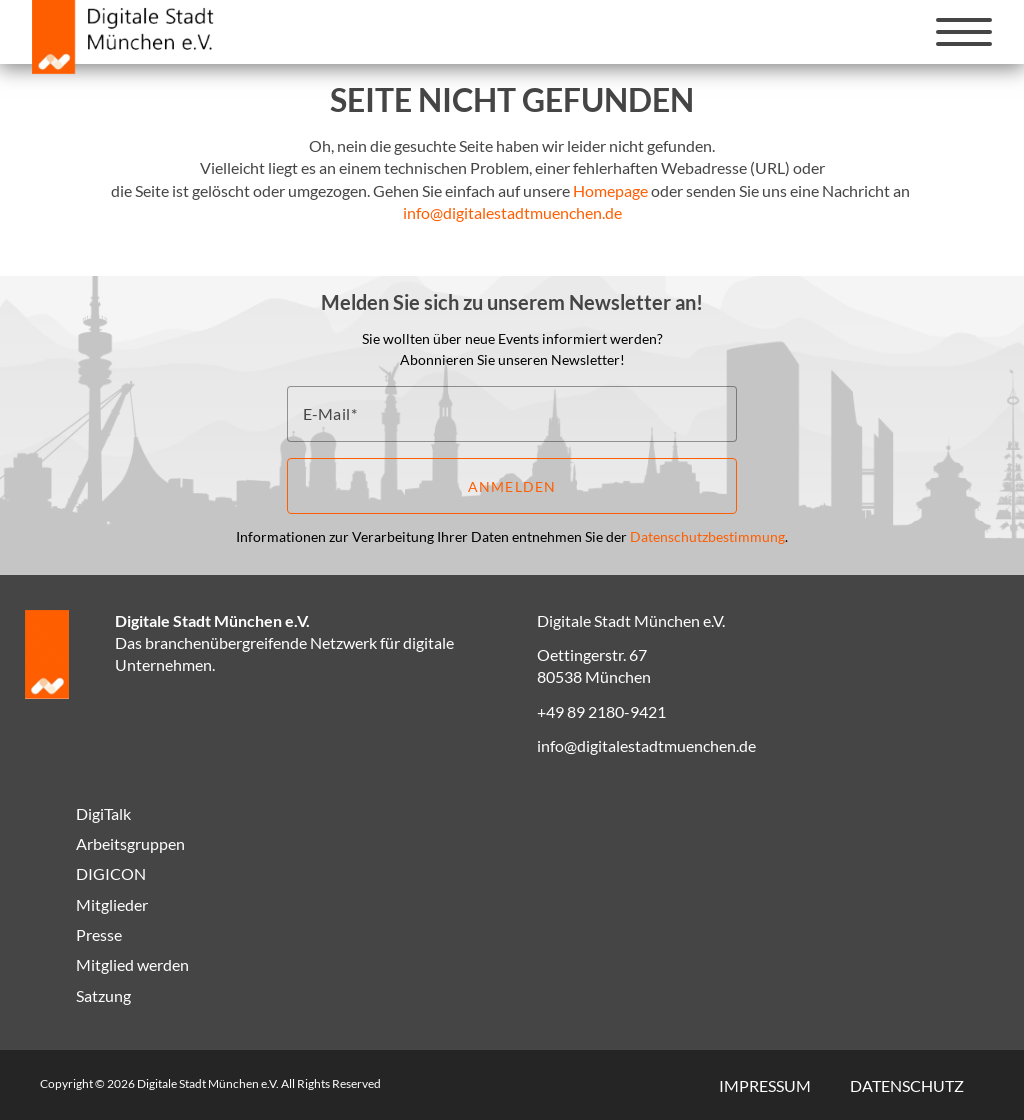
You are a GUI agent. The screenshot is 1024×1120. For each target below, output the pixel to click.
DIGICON (111, 873)
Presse (99, 934)
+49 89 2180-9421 (601, 711)
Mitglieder (112, 904)
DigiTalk (103, 813)
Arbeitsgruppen (130, 843)
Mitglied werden (132, 964)
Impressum (765, 1085)
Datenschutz (907, 1085)
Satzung (103, 995)
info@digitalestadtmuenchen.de (512, 212)
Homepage (610, 190)
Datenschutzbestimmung (707, 536)
